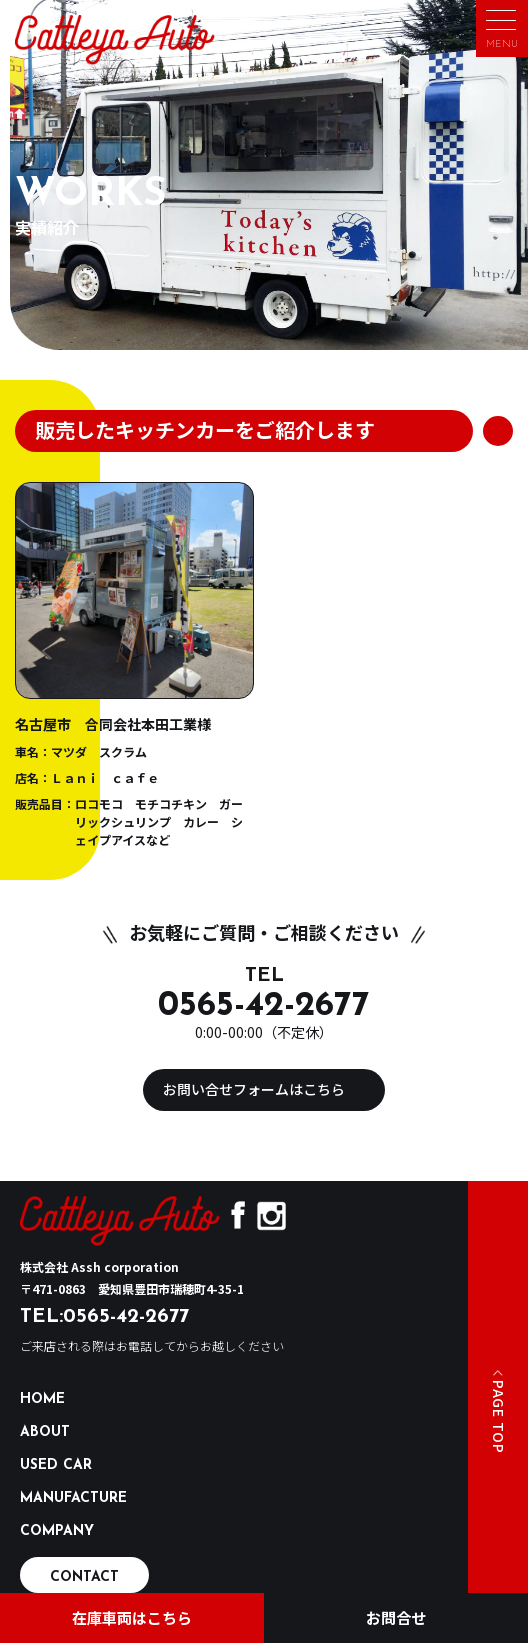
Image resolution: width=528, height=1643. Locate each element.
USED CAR (56, 1465)
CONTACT (84, 1577)
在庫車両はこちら (132, 1617)
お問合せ (396, 1617)
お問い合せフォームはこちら (254, 1089)
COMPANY (57, 1531)
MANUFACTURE (73, 1498)
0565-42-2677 (264, 1006)
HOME (42, 1399)
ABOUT (45, 1432)
